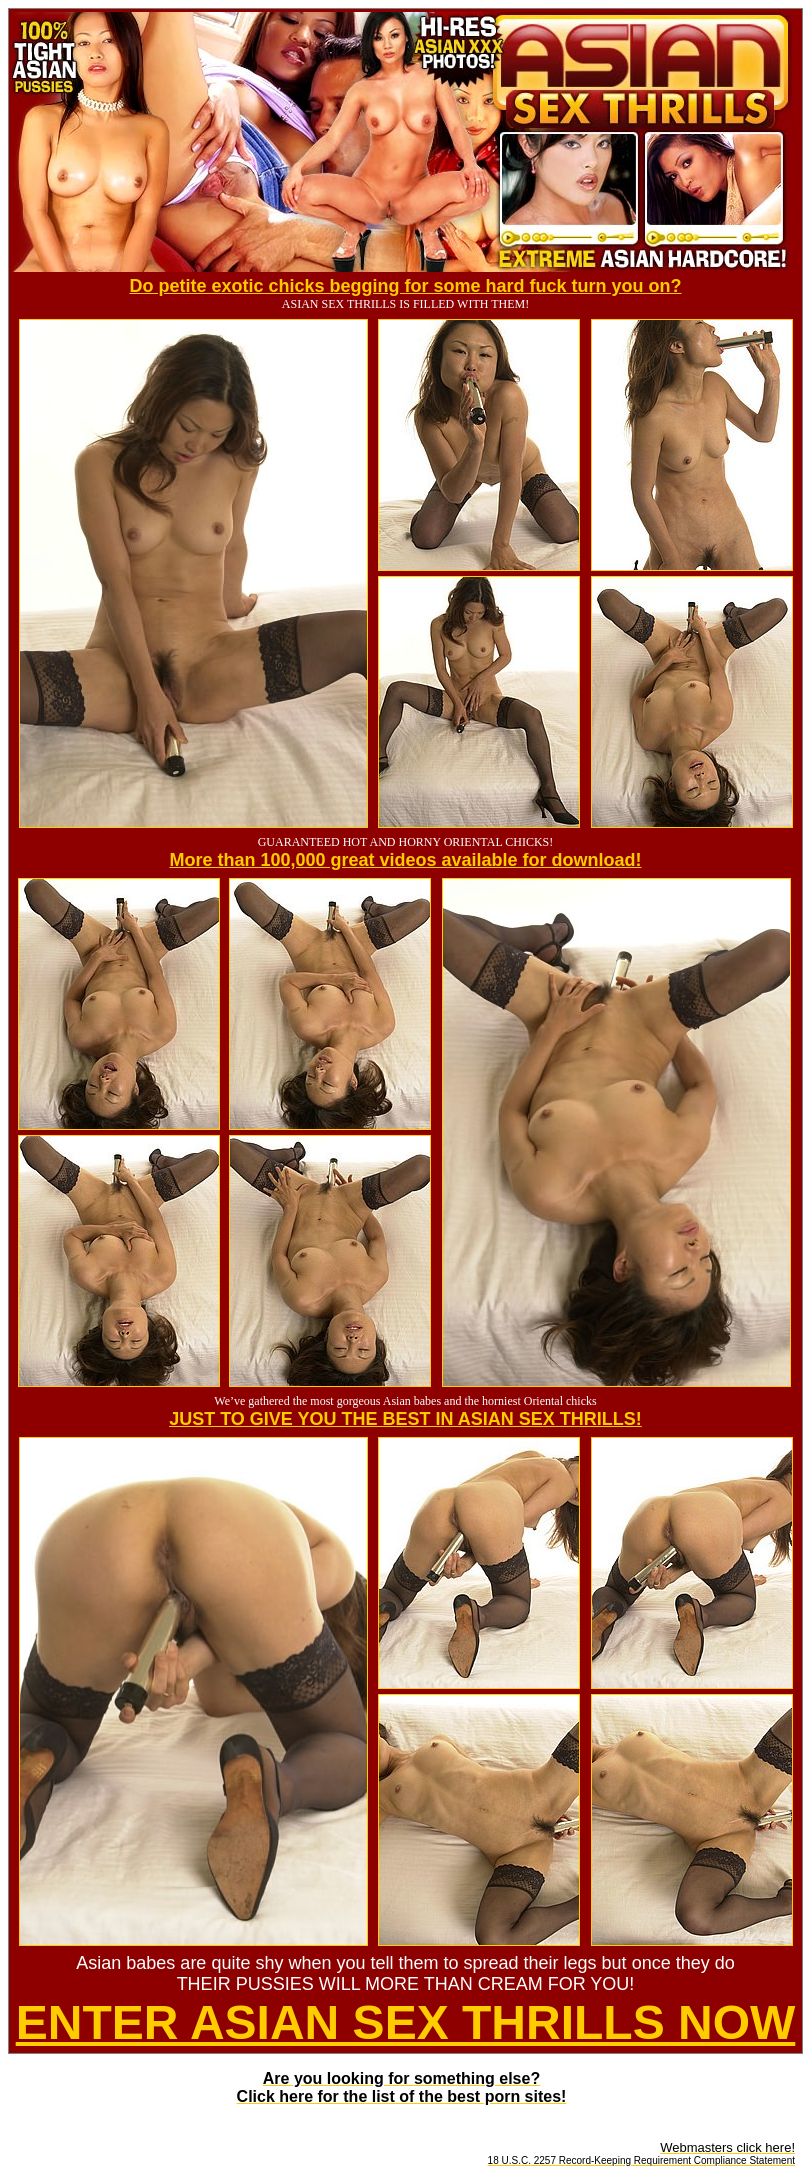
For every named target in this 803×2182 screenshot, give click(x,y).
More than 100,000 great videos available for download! (405, 860)
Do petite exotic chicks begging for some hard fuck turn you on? (405, 286)
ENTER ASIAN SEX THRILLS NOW (406, 2022)
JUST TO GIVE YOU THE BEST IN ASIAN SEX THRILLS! (405, 1419)
